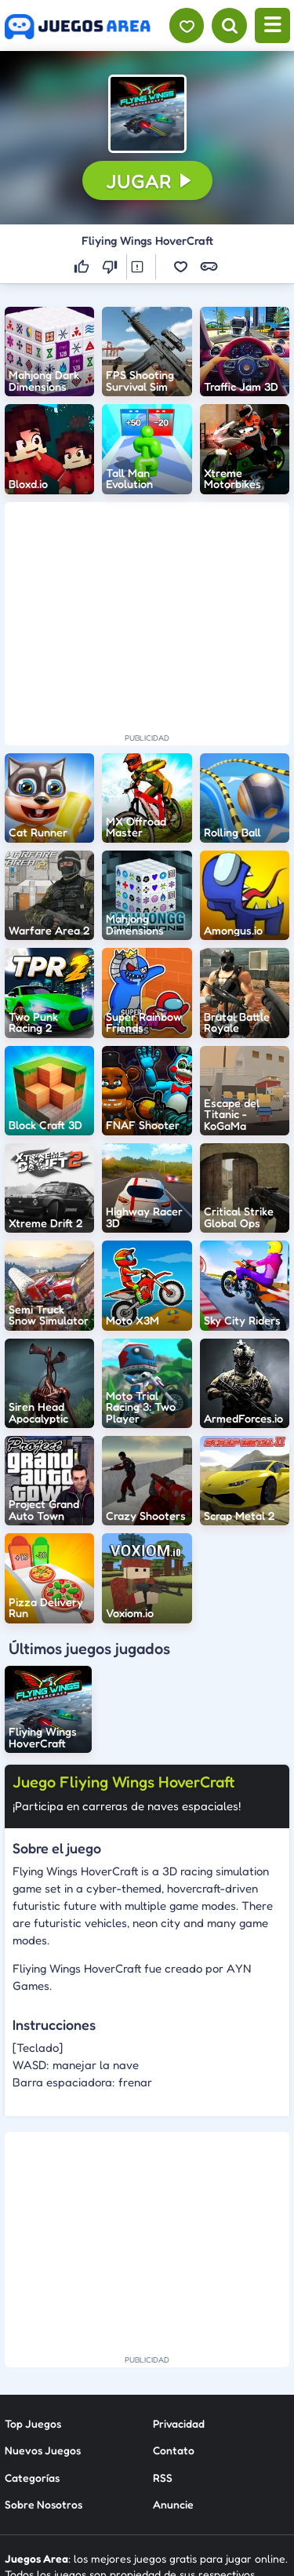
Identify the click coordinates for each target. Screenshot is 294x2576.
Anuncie (173, 2370)
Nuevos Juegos (43, 2316)
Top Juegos (33, 2290)
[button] (147, 114)
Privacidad (179, 2290)
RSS (162, 2344)
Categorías (32, 2344)
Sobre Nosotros (43, 2370)
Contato (173, 2316)
